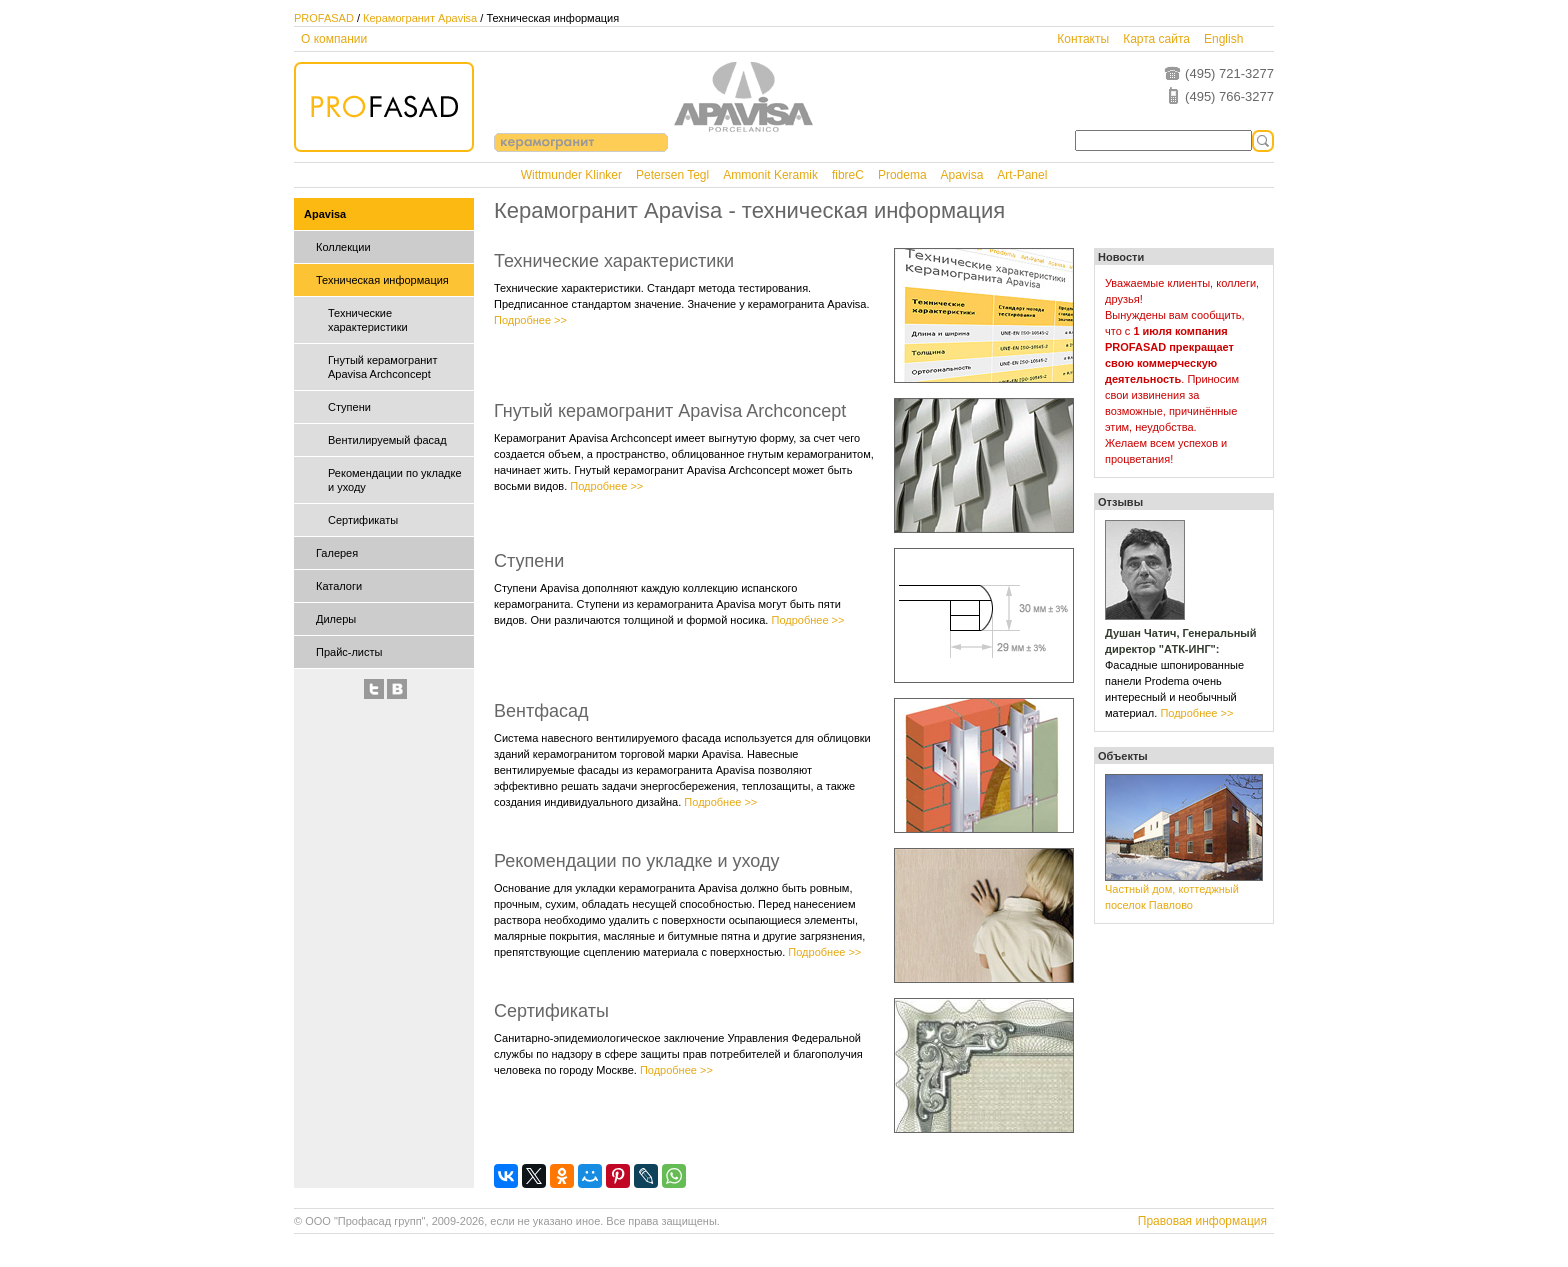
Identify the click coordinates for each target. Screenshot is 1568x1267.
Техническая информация (382, 280)
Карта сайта (1156, 39)
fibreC (848, 175)
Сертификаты (363, 520)
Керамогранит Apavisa (420, 18)
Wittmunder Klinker (571, 175)
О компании (334, 39)
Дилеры (336, 619)
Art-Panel (1022, 175)
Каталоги (339, 586)
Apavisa (962, 175)
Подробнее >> (530, 320)
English (1223, 39)
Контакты (1083, 39)
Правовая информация (1202, 1221)
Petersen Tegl (672, 175)
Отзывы (1120, 502)
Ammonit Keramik (770, 175)
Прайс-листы (349, 652)
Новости (1121, 257)
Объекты (1123, 756)
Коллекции (343, 247)
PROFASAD (324, 18)
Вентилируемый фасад (387, 440)
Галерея (337, 553)
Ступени (349, 407)
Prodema (902, 175)
